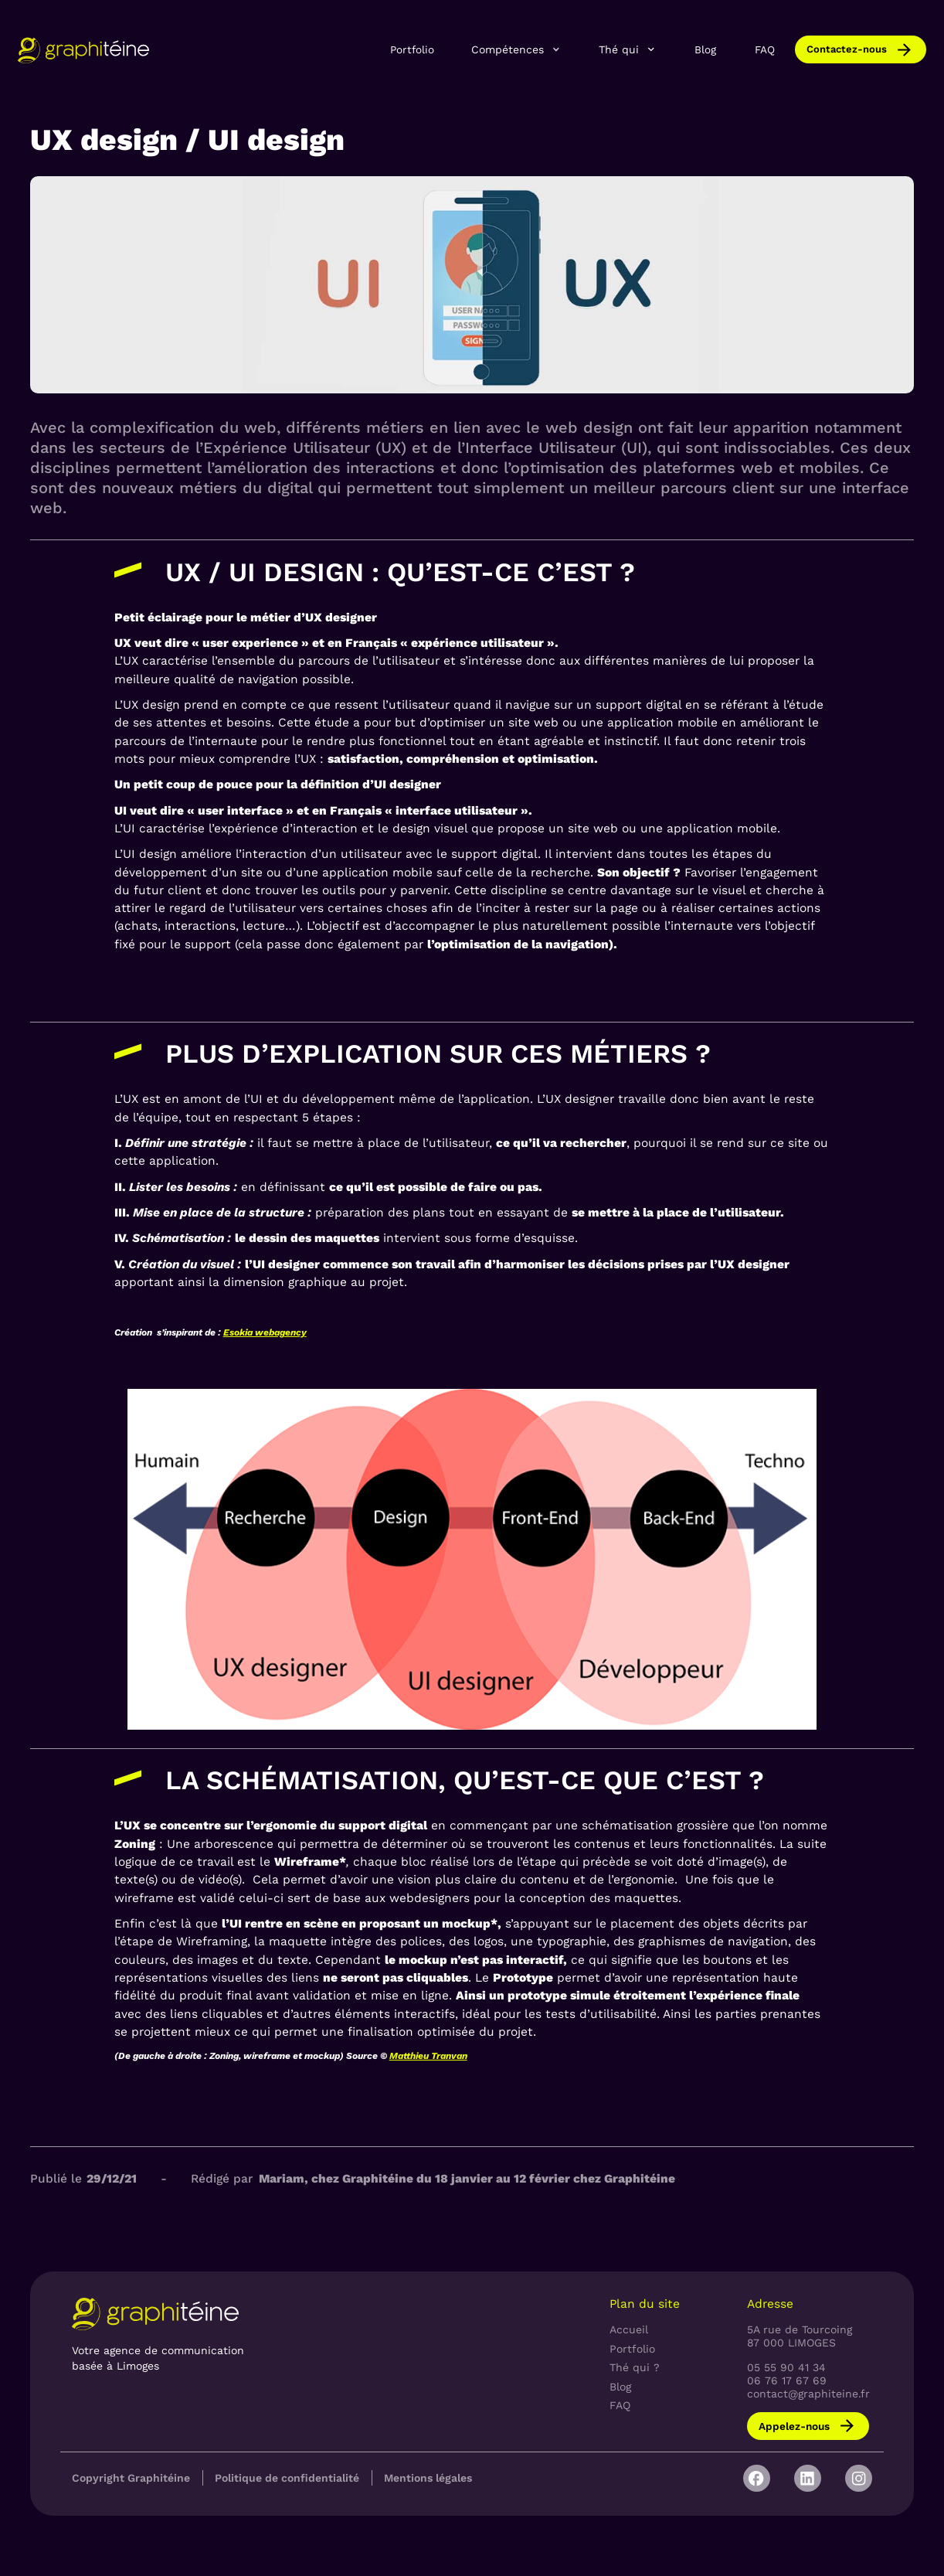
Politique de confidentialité (287, 2478)
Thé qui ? (635, 2367)
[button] (516, 49)
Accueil (629, 2329)
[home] (83, 49)
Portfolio (412, 49)
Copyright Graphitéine (131, 2478)
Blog (705, 49)
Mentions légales (428, 2478)
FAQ (765, 49)
